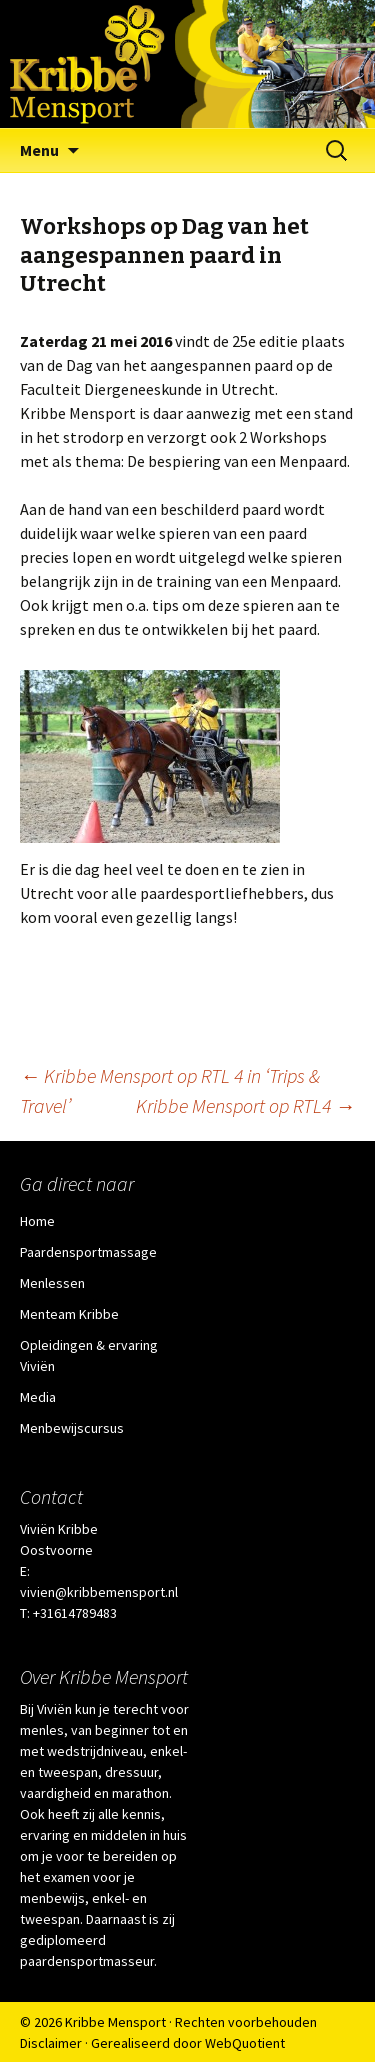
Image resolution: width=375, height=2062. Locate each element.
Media (38, 1397)
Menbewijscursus (72, 1428)
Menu (39, 150)
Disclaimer (51, 2043)
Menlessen (52, 1283)
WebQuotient (245, 2043)
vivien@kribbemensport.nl (99, 1592)
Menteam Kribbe (69, 1314)
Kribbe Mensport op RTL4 (245, 1105)
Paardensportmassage (88, 1252)
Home (37, 1221)
